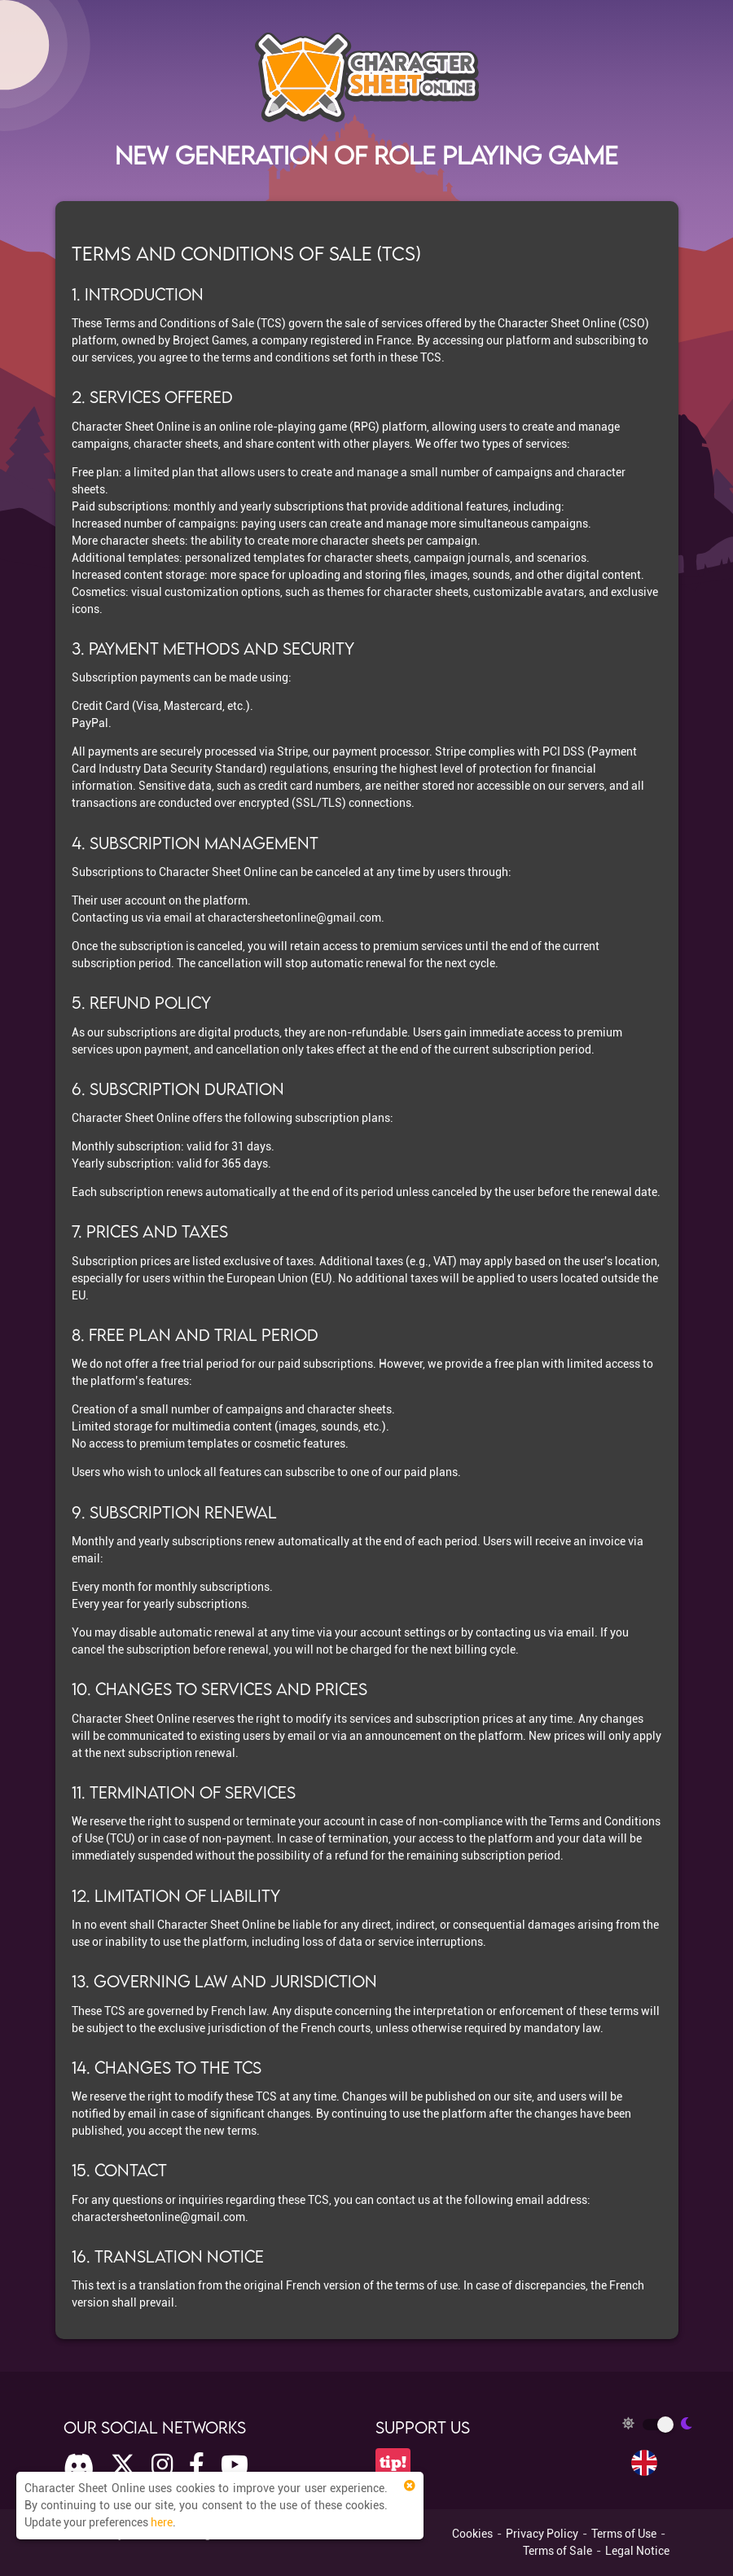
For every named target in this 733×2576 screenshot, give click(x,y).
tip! (393, 2462)
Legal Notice (637, 2550)
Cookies (472, 2533)
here (162, 2522)
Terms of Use (623, 2533)
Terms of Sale (557, 2550)
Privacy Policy (542, 2533)
